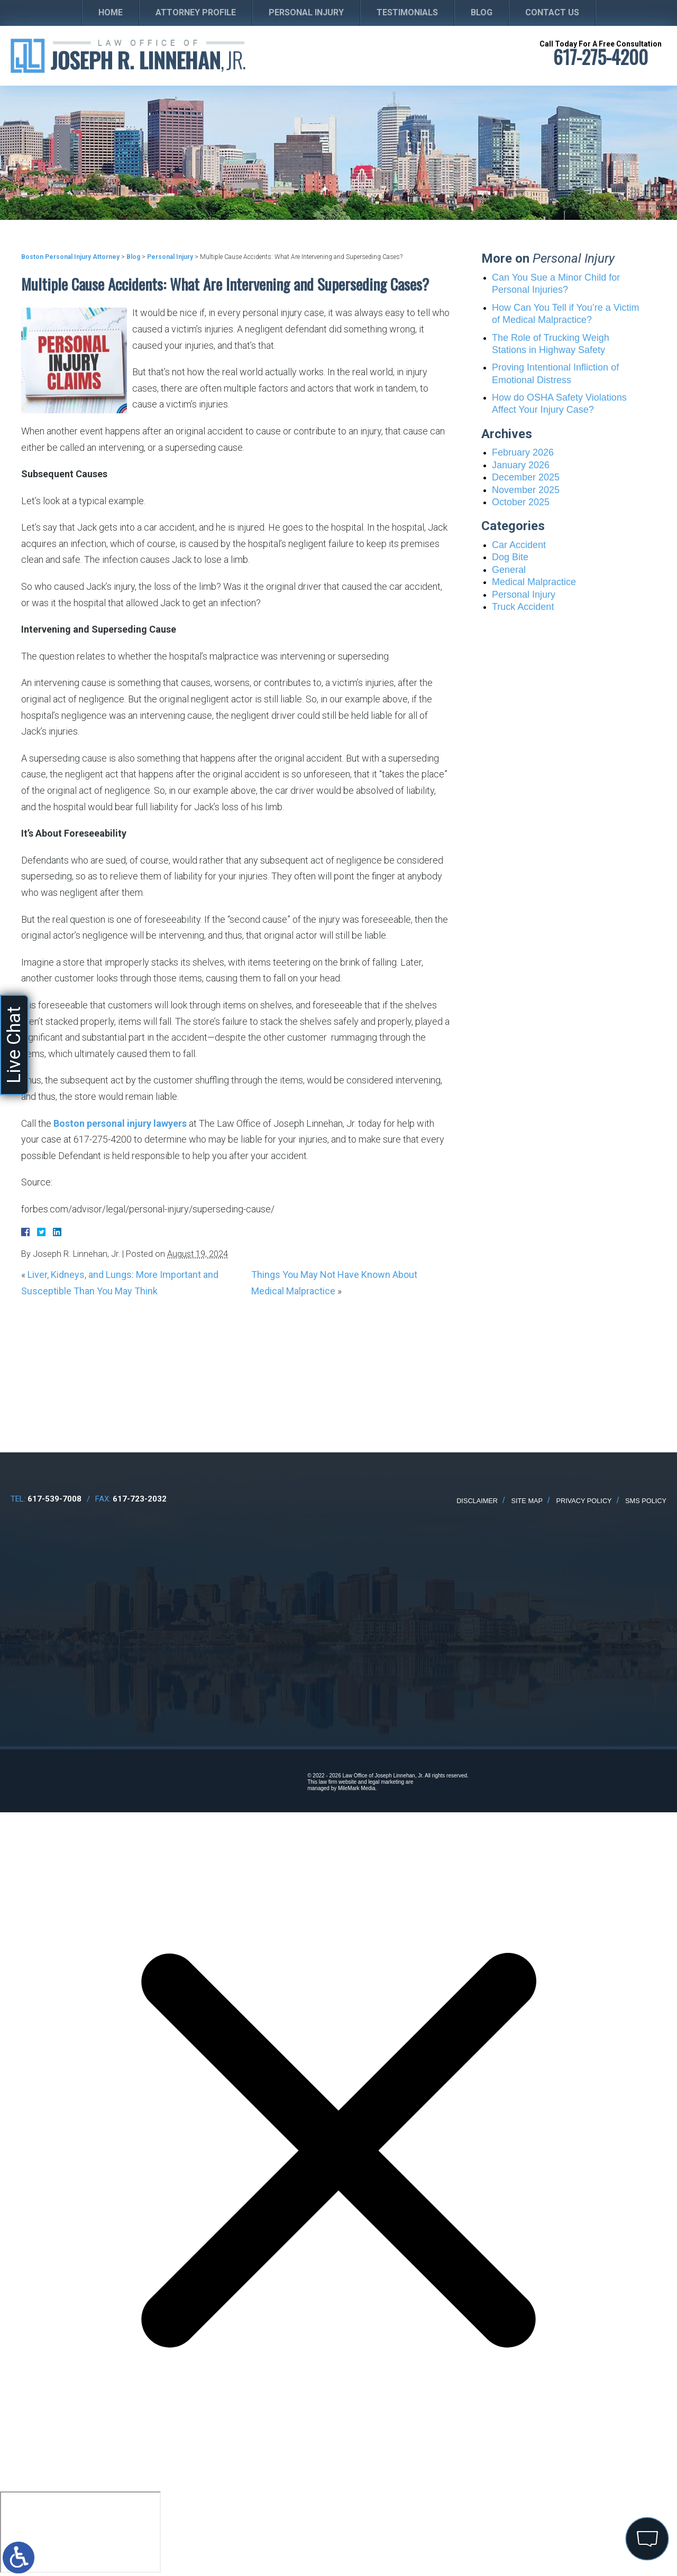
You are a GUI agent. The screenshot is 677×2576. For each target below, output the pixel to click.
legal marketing (386, 1782)
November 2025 (526, 490)
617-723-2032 (140, 1499)
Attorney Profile (195, 12)
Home (110, 12)
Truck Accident (523, 606)
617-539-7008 (54, 1499)
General (509, 569)
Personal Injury (306, 12)
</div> (80, 2532)
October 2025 (521, 502)
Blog (481, 12)
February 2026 (523, 452)
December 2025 (526, 477)
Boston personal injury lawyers (120, 1123)
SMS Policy (645, 1501)
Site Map (527, 1501)
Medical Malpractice (534, 582)
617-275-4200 (600, 57)
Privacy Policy (583, 1501)
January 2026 (521, 465)
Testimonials (407, 12)
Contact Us (552, 12)
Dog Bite (510, 557)
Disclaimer (477, 1501)
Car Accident (519, 545)
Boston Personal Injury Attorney (70, 257)
